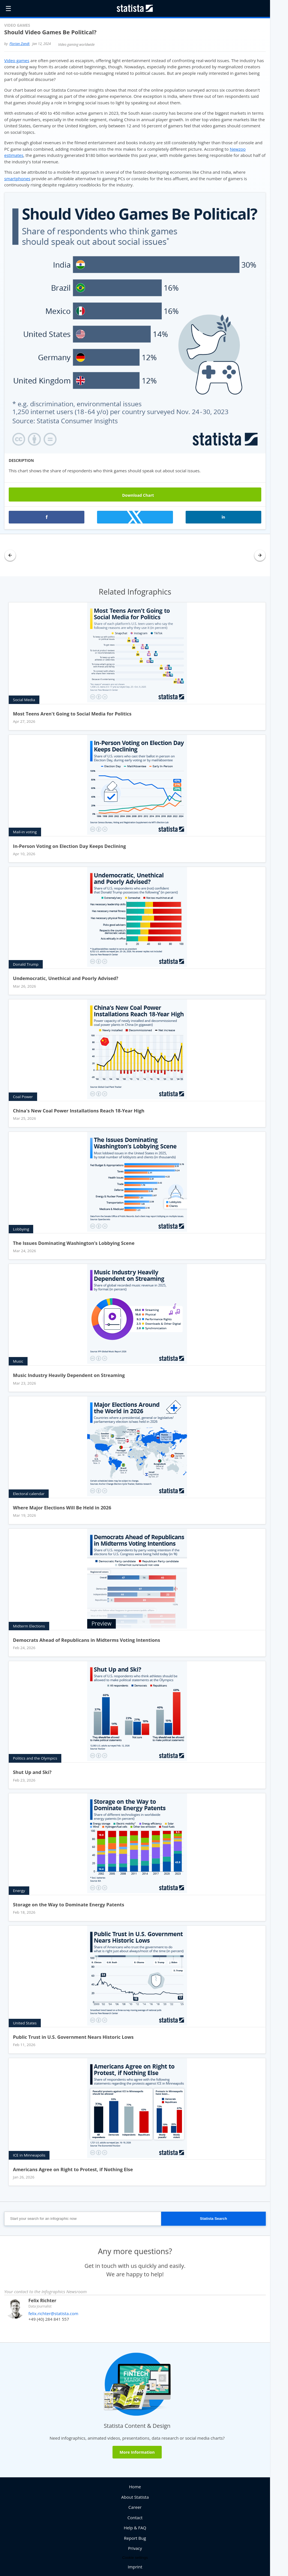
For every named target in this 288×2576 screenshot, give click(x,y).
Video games (16, 60)
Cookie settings (135, 2557)
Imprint (135, 2567)
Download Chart (135, 495)
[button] (46, 517)
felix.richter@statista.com (53, 2313)
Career (135, 2507)
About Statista (135, 2497)
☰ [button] (8, 8)
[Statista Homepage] (135, 8)
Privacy (135, 2548)
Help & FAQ (135, 2527)
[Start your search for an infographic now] (82, 2219)
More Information (137, 2452)
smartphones (17, 178)
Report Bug (135, 2538)
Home (135, 2486)
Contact (135, 2517)
